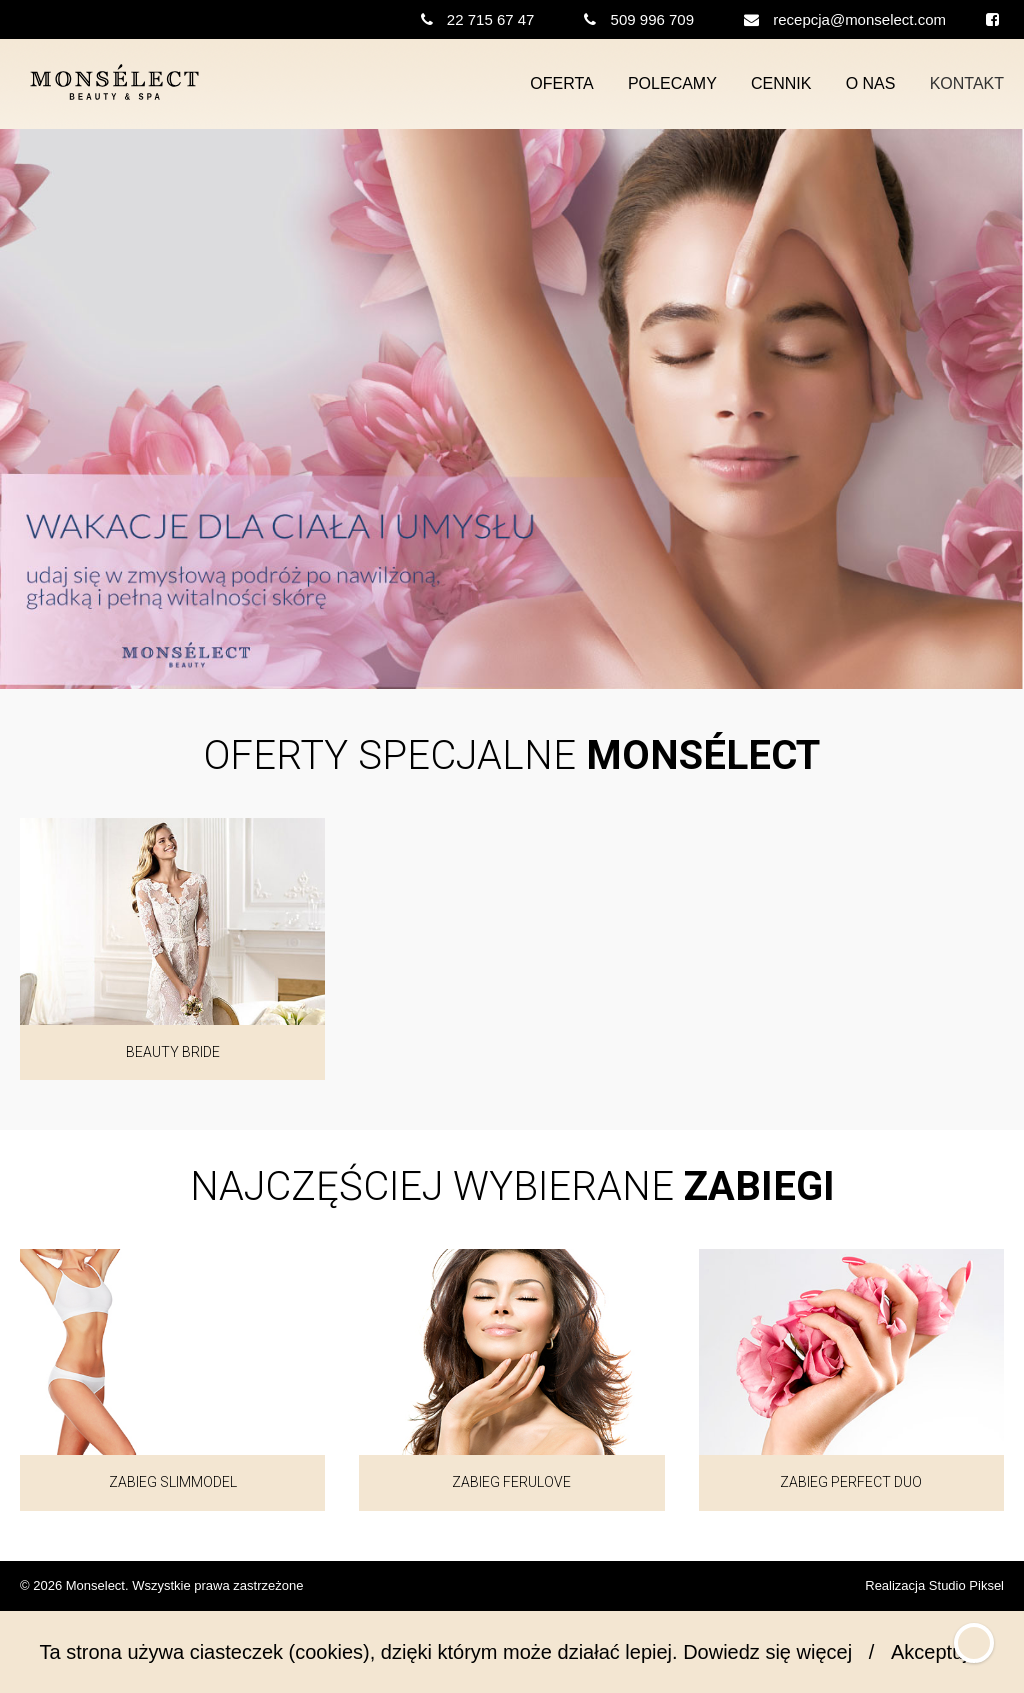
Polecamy (672, 83)
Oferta (561, 83)
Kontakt (967, 83)
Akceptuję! (937, 1652)
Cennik (781, 83)
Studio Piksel (966, 1585)
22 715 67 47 (491, 19)
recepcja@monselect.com (859, 19)
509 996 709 (652, 19)
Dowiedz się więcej (767, 1652)
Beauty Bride (173, 1052)
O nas (871, 83)
